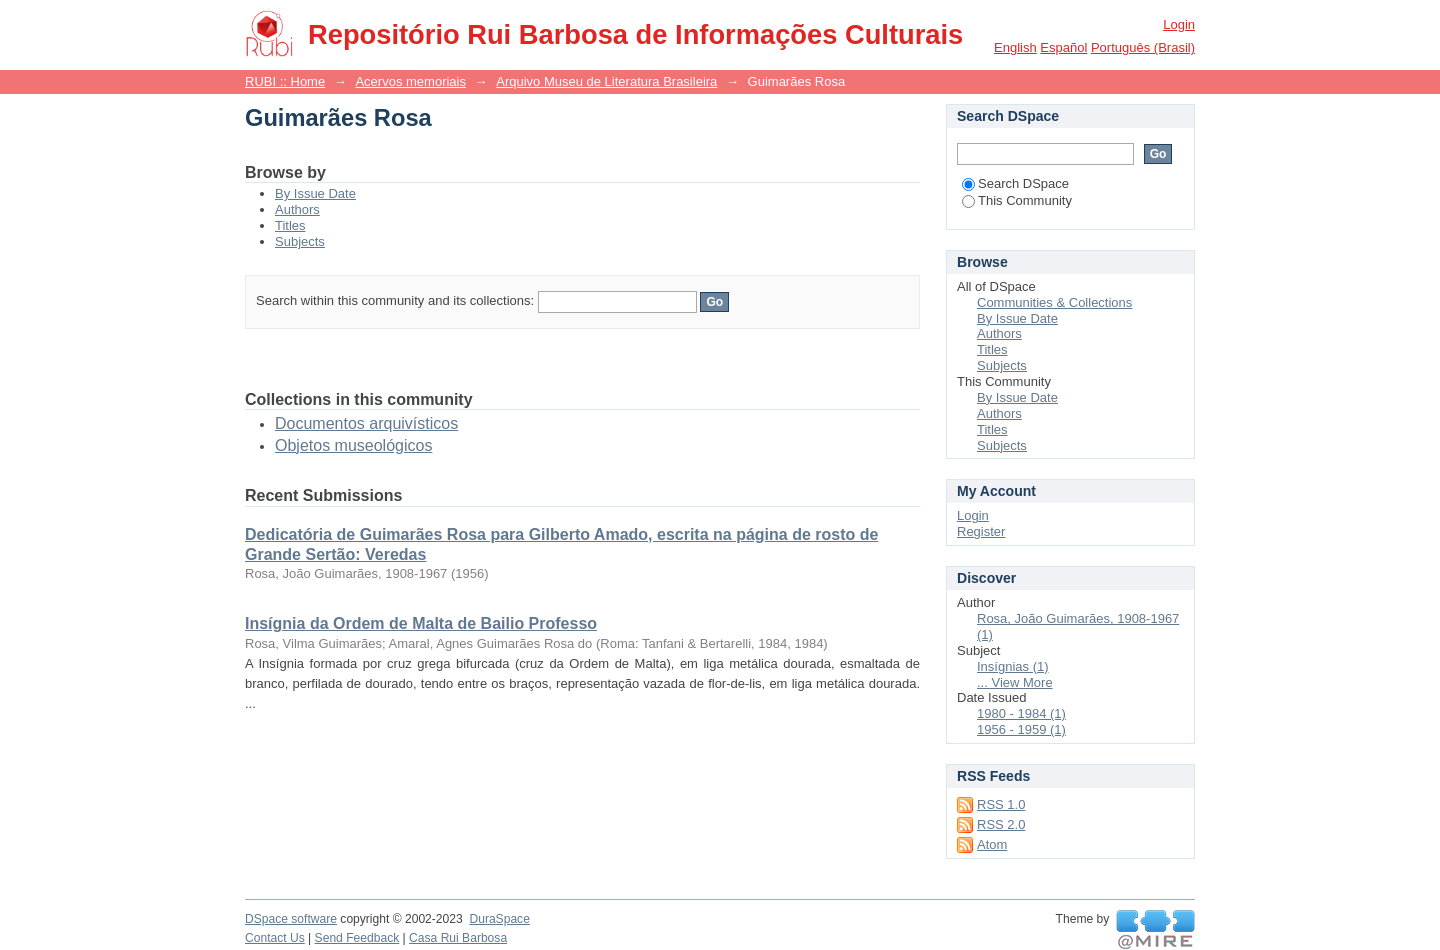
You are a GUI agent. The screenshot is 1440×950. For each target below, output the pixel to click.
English (1015, 47)
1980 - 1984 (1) (1021, 713)
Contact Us (275, 938)
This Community (1017, 200)
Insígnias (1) (1013, 666)
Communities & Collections (1054, 302)
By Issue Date (315, 193)
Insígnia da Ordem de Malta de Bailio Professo (421, 623)
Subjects (300, 241)
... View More (1015, 682)
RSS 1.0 (1001, 804)
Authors (297, 209)
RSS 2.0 (1001, 824)
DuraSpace (499, 919)
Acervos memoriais (410, 81)
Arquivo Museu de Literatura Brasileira (606, 81)
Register (981, 531)
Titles (290, 225)
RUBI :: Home (285, 81)
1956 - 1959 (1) (1021, 729)
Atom (992, 844)
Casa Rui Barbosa (458, 938)
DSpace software (291, 919)
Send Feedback (357, 938)
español (1063, 47)
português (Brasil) (1143, 47)
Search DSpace (1015, 183)
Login (1179, 24)
